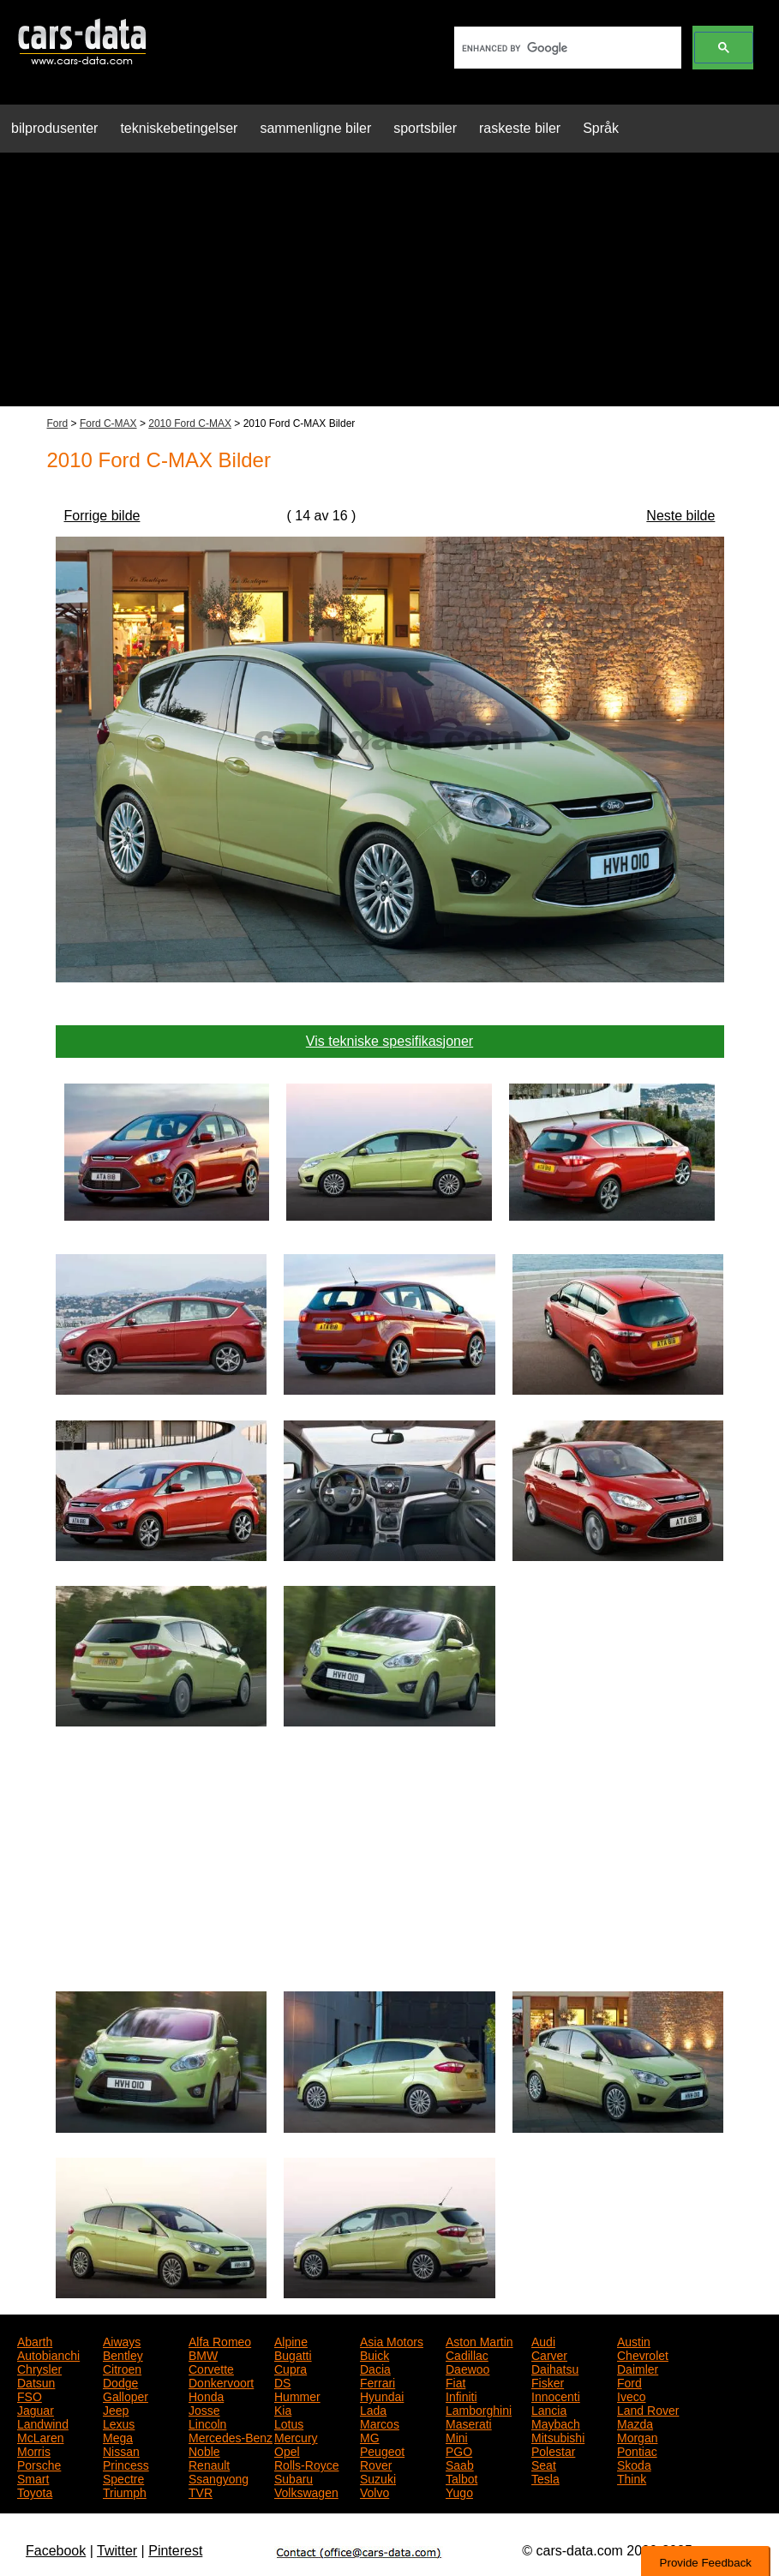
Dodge (120, 2381)
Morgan (637, 2436)
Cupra (290, 2368)
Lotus (288, 2422)
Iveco (631, 2395)
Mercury (296, 2436)
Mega (118, 2436)
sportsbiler (425, 128)
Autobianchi (48, 2354)
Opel (287, 2450)
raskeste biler (519, 128)
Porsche (39, 2464)
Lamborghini (479, 2409)
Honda (206, 2395)
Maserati (469, 2422)
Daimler (637, 2368)
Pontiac (637, 2450)
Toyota (34, 2491)
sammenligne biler (315, 128)
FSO (29, 2395)
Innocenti (555, 2395)
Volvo (374, 2491)
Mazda (635, 2422)
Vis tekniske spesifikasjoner (389, 1041)
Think (631, 2477)
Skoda (634, 2464)
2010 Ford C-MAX (189, 423)
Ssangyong (219, 2477)
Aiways (122, 2340)
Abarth (34, 2340)
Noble (204, 2450)
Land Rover (648, 2409)
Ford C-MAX (108, 423)
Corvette (211, 2368)
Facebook (56, 2550)
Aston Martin (479, 2340)
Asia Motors (391, 2340)
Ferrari (377, 2381)
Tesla (545, 2477)
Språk (601, 128)
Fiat (455, 2381)
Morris (34, 2450)
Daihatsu (554, 2368)
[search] (566, 48)
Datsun (36, 2381)
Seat (543, 2464)
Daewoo (467, 2368)
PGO (459, 2450)
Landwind (43, 2422)
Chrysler (39, 2368)
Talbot (461, 2477)
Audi (543, 2340)
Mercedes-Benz (231, 2436)
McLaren (40, 2436)
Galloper (125, 2395)
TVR (201, 2491)
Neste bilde (680, 515)
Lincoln (207, 2422)
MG (370, 2436)
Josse (204, 2409)
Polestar (553, 2450)
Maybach (555, 2422)
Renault (209, 2464)
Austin (633, 2340)
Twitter (117, 2550)
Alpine (291, 2340)
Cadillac (467, 2354)
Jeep (116, 2409)
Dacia (375, 2368)
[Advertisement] (389, 286)
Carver (549, 2354)
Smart (33, 2477)
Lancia (548, 2409)
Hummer (297, 2395)
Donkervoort (221, 2381)
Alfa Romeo (220, 2340)
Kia (282, 2409)
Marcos (379, 2422)
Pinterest (175, 2550)
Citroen (122, 2368)
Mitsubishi (557, 2436)
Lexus (119, 2422)
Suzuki (378, 2477)
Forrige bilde (102, 515)
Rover (376, 2464)
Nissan (121, 2450)
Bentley (123, 2354)
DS (282, 2381)
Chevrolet (642, 2354)
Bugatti (293, 2354)
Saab (460, 2464)
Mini (457, 2436)
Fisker (547, 2381)
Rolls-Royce (306, 2464)
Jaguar (35, 2409)
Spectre (123, 2477)
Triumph (125, 2491)
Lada (373, 2409)
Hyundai (382, 2395)
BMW (203, 2354)
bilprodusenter (54, 128)
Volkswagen (306, 2491)
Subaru (293, 2477)
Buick (374, 2354)
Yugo (459, 2491)
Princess (126, 2464)
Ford (58, 423)
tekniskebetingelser (178, 128)
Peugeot (382, 2450)
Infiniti (461, 2395)
